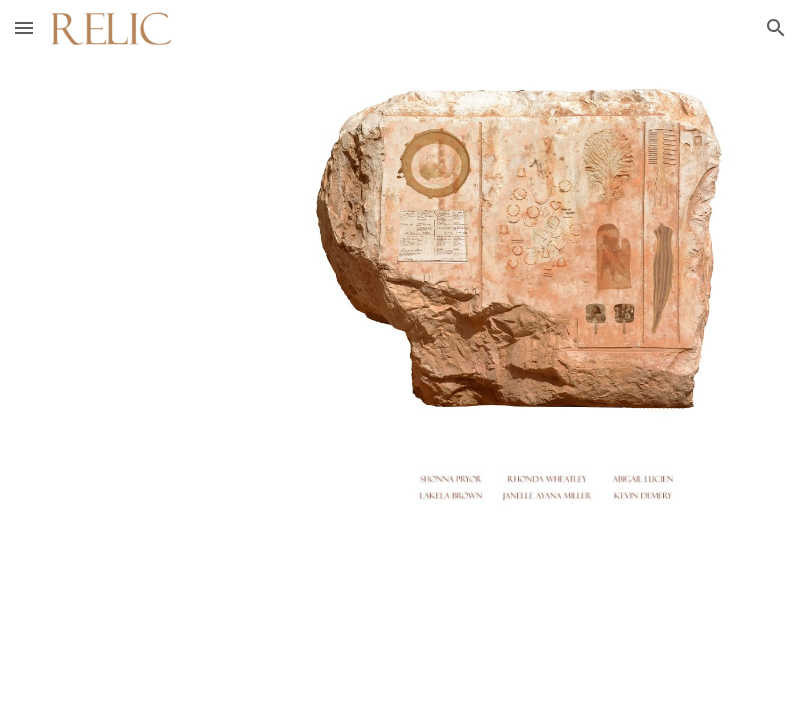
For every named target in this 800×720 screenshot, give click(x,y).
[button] (24, 27)
